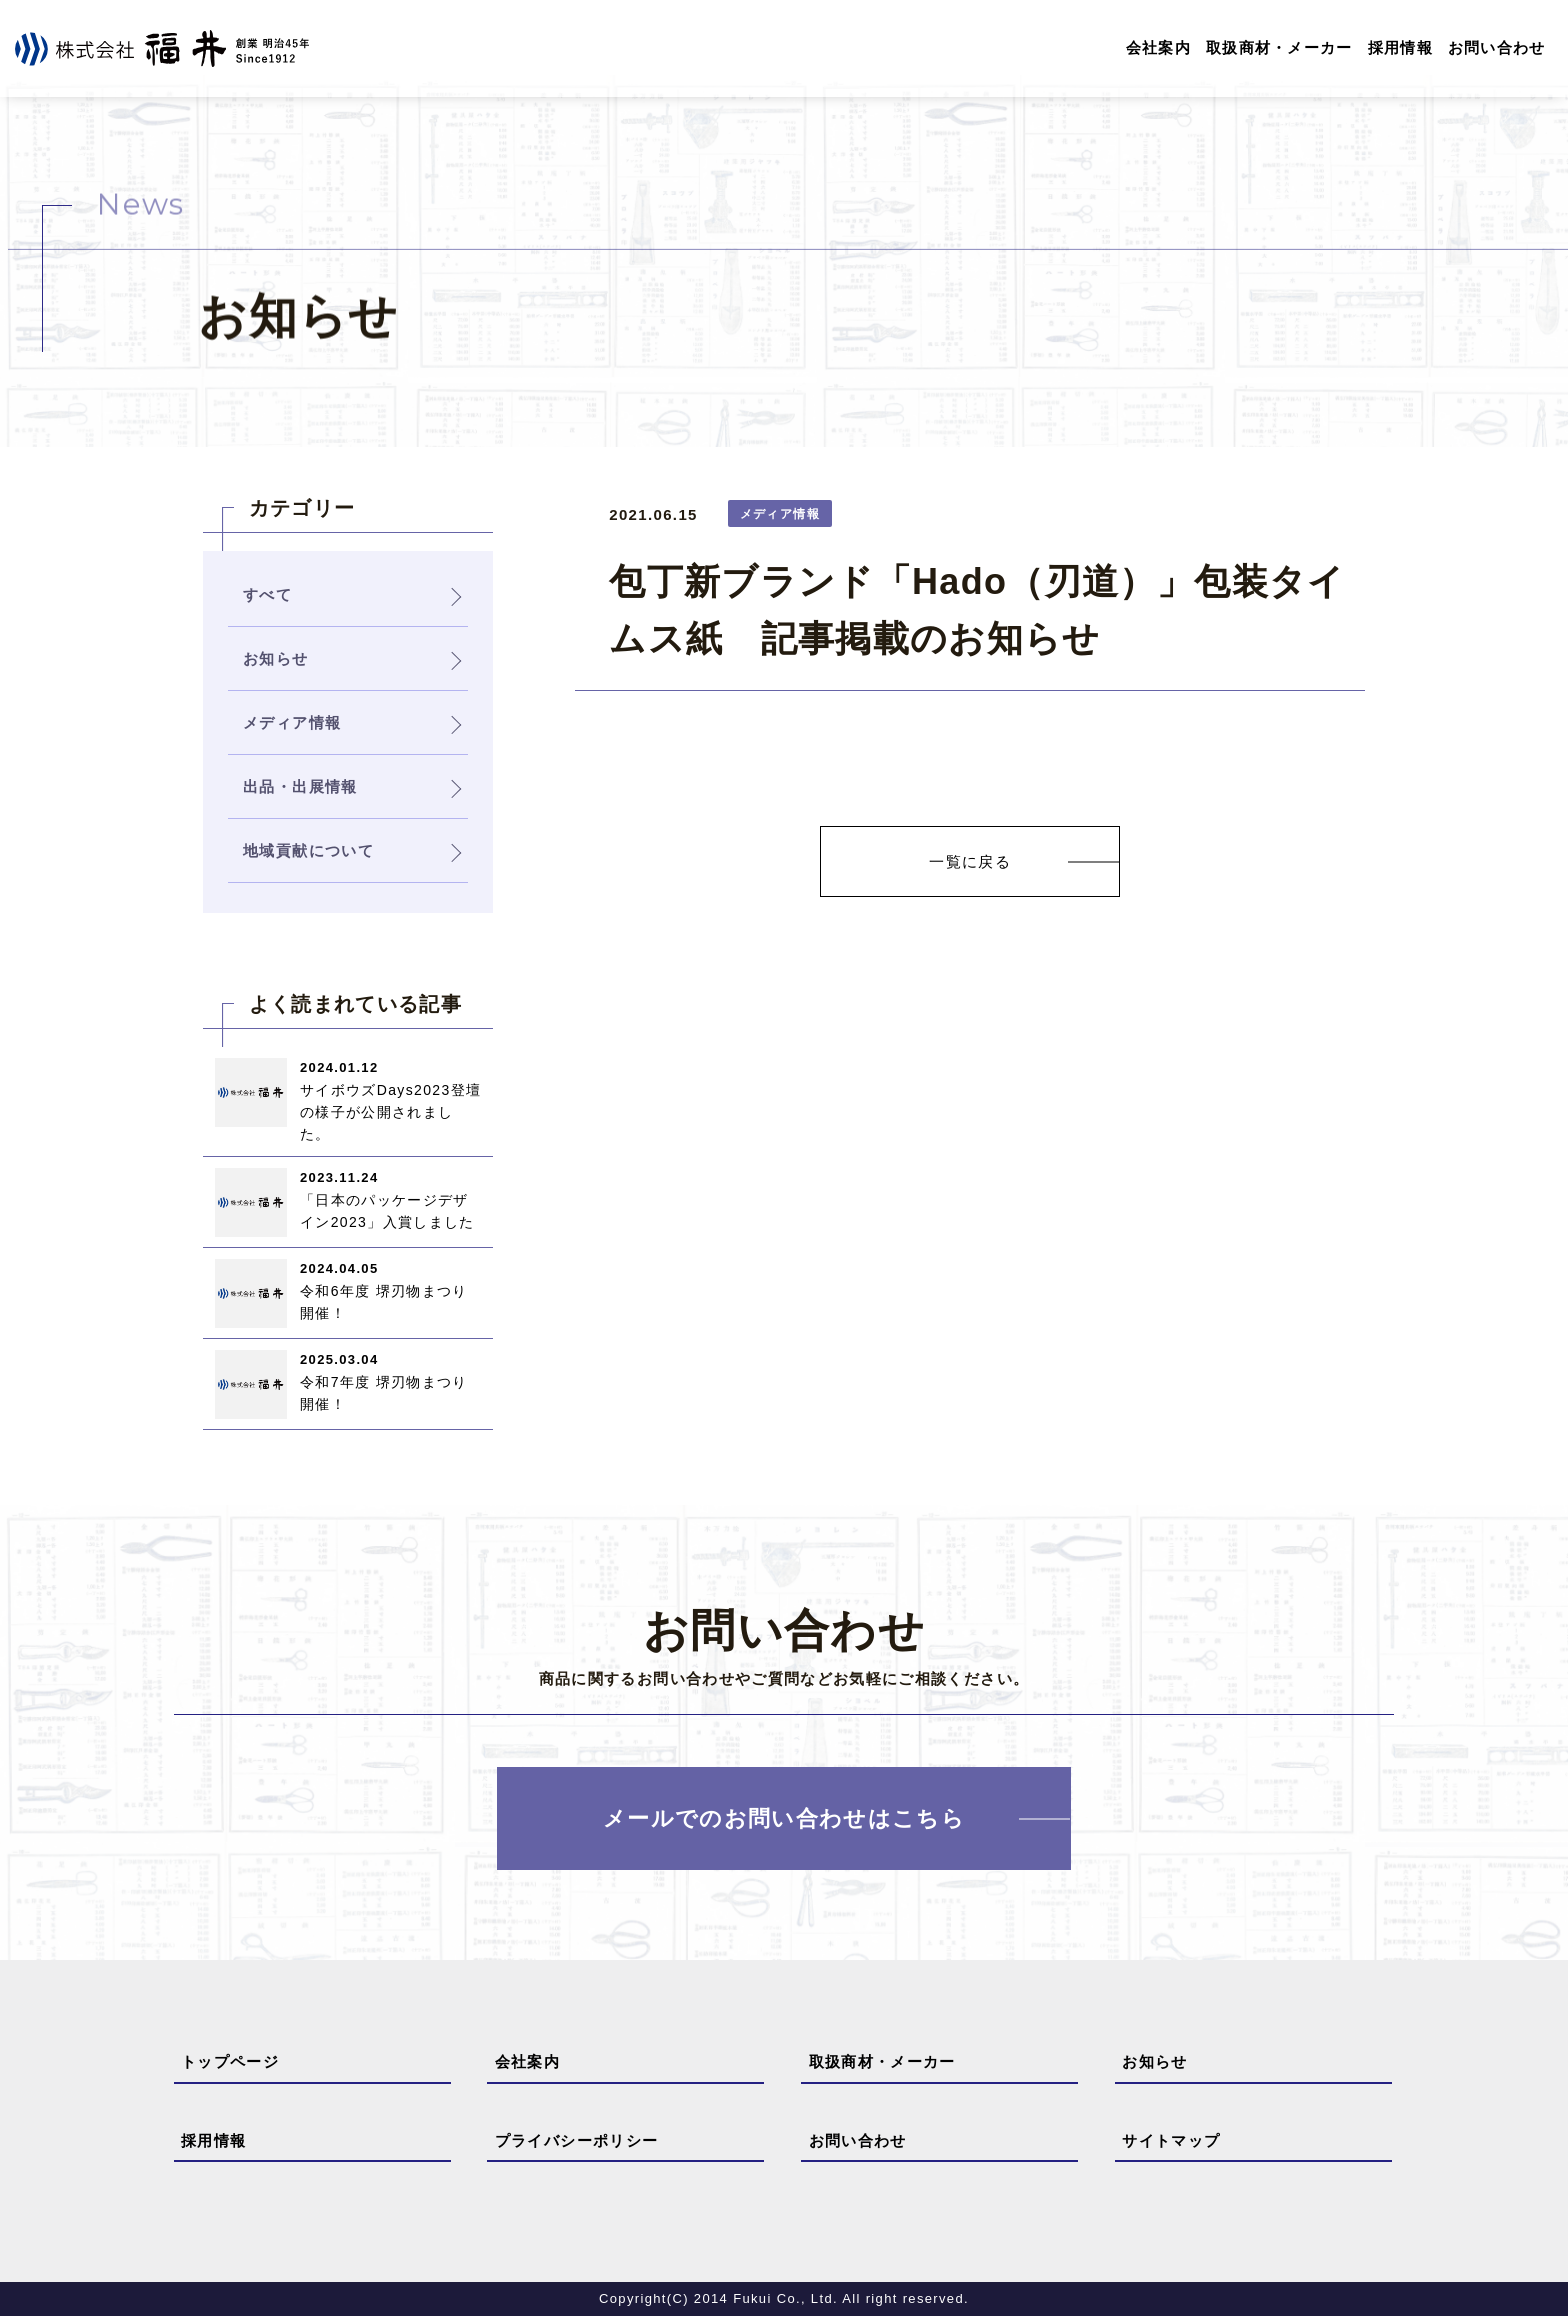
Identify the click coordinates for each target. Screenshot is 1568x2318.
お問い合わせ (1496, 48)
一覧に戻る (970, 862)
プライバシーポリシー (577, 2141)
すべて (267, 595)
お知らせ (1154, 2063)
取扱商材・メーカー (1278, 48)
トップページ (230, 2063)
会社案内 (1156, 48)
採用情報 (1399, 48)
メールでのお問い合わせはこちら (784, 1820)
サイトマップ (1171, 2141)
